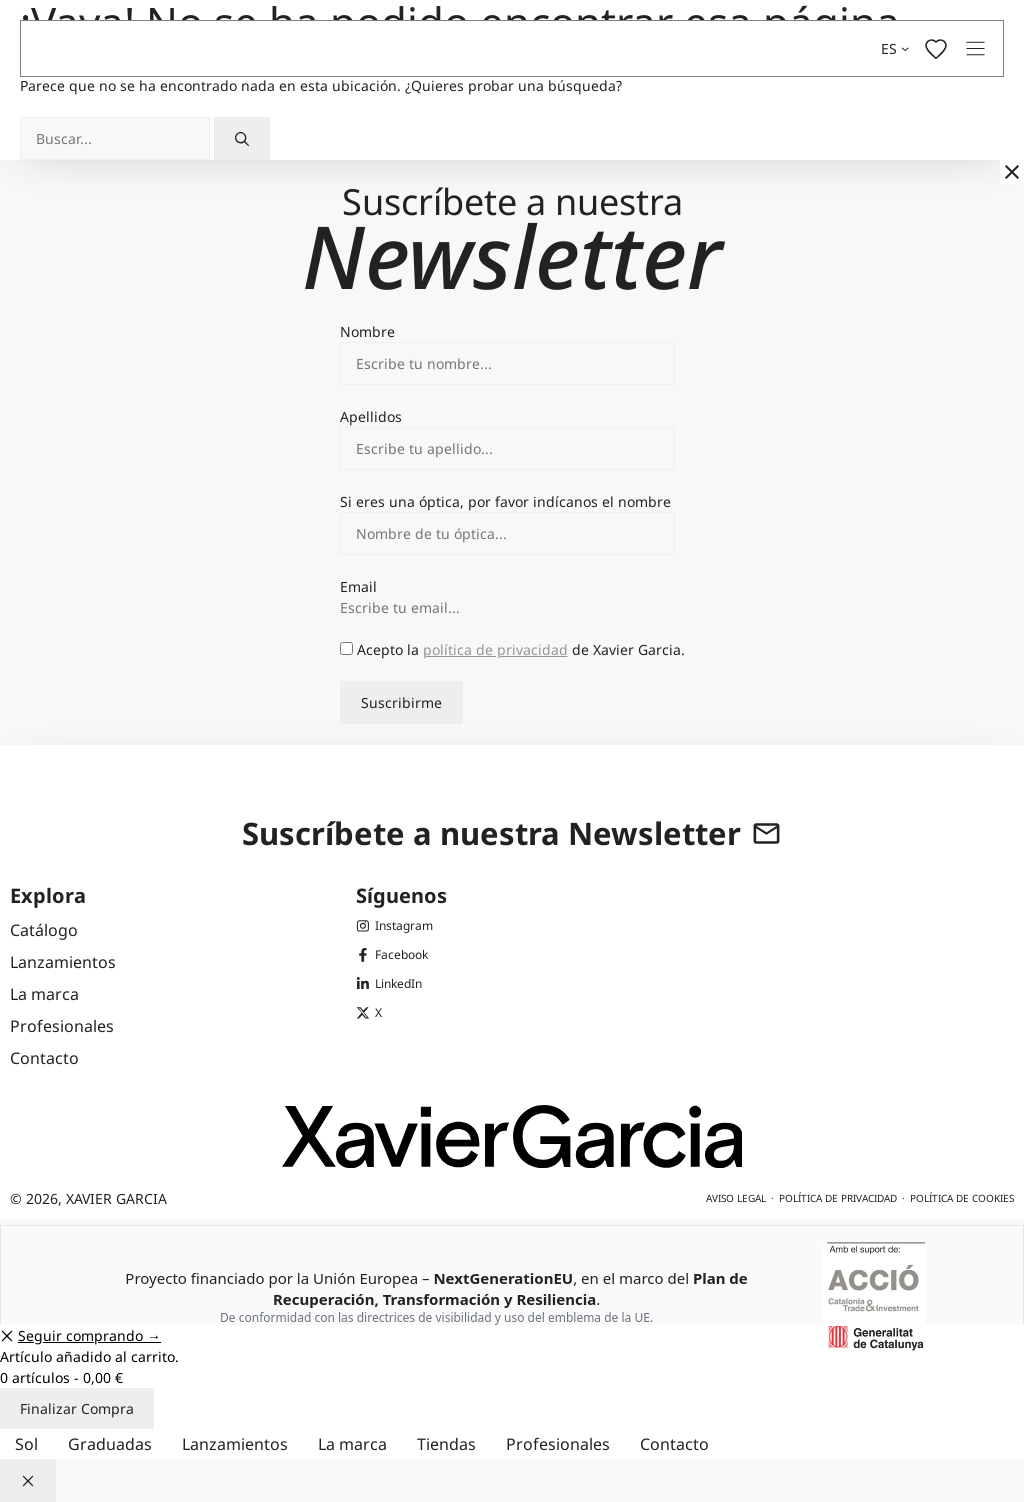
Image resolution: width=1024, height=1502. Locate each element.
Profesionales (558, 1444)
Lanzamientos (235, 1444)
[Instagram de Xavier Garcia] (395, 925)
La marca (352, 1444)
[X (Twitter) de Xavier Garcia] (395, 1012)
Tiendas (446, 1444)
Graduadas (110, 1444)
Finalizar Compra (77, 1408)
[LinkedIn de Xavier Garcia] (395, 983)
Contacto (674, 1444)
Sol (26, 1444)
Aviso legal (736, 1198)
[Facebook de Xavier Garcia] (395, 954)
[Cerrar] (1012, 172)
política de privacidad (495, 649)
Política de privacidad (838, 1198)
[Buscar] (242, 138)
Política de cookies (962, 1198)
